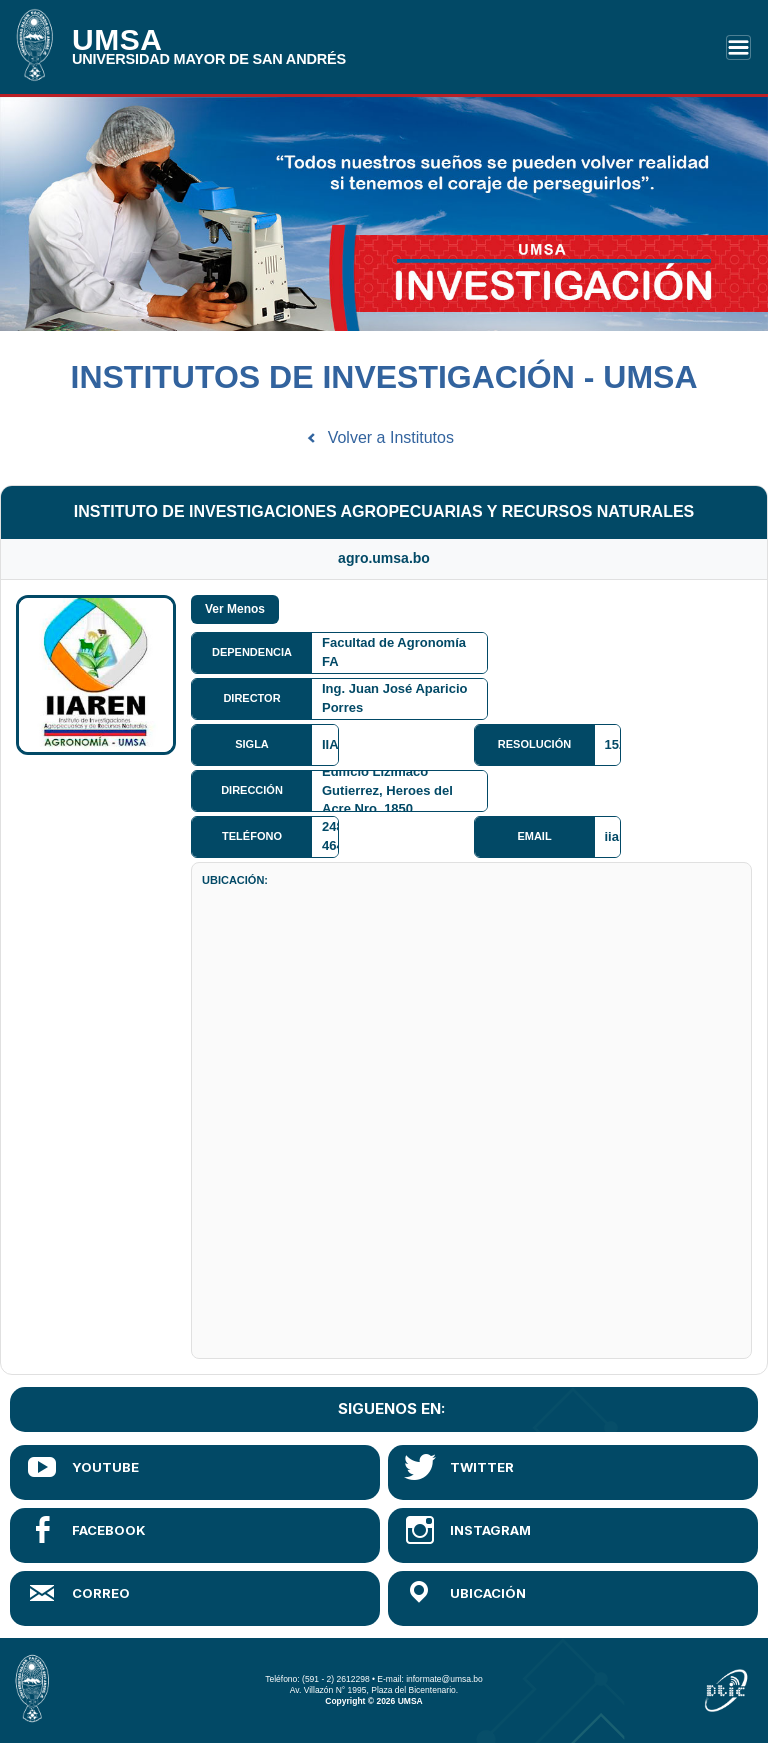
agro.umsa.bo (384, 558)
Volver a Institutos (391, 437)
